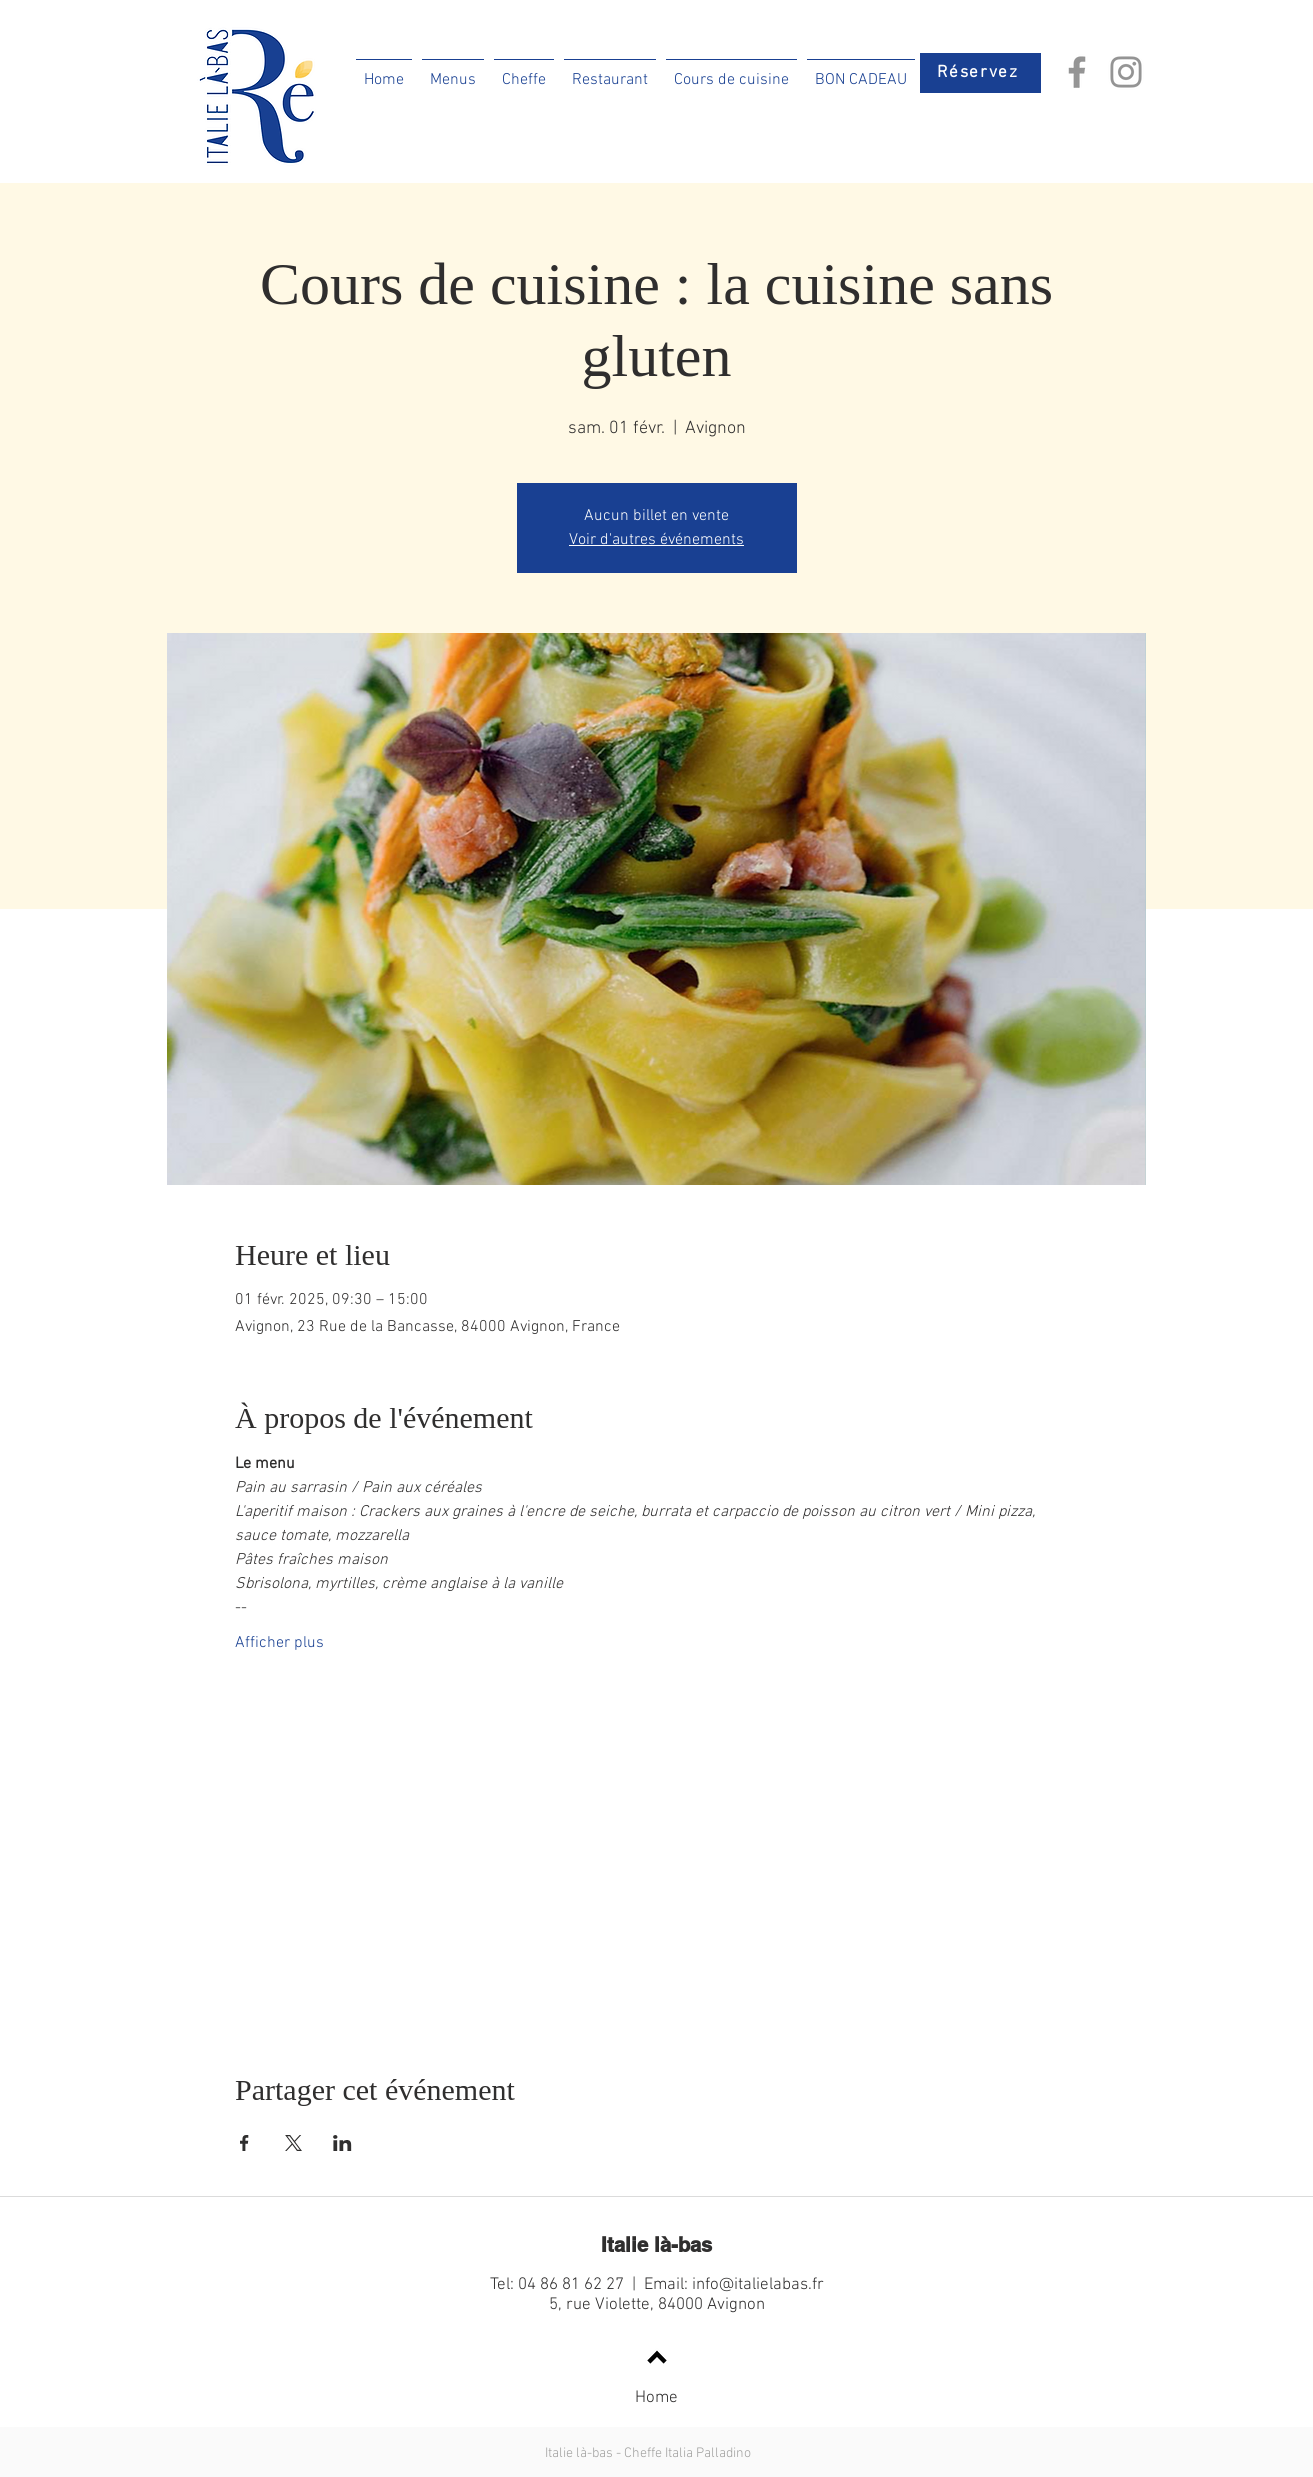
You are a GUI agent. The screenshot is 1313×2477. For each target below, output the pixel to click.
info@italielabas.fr (758, 2285)
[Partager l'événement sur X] (293, 2143)
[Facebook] (1077, 72)
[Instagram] (1126, 72)
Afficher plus (279, 1643)
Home (656, 2398)
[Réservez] (980, 73)
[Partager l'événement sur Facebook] (244, 2143)
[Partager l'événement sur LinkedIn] (342, 2143)
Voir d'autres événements (656, 540)
